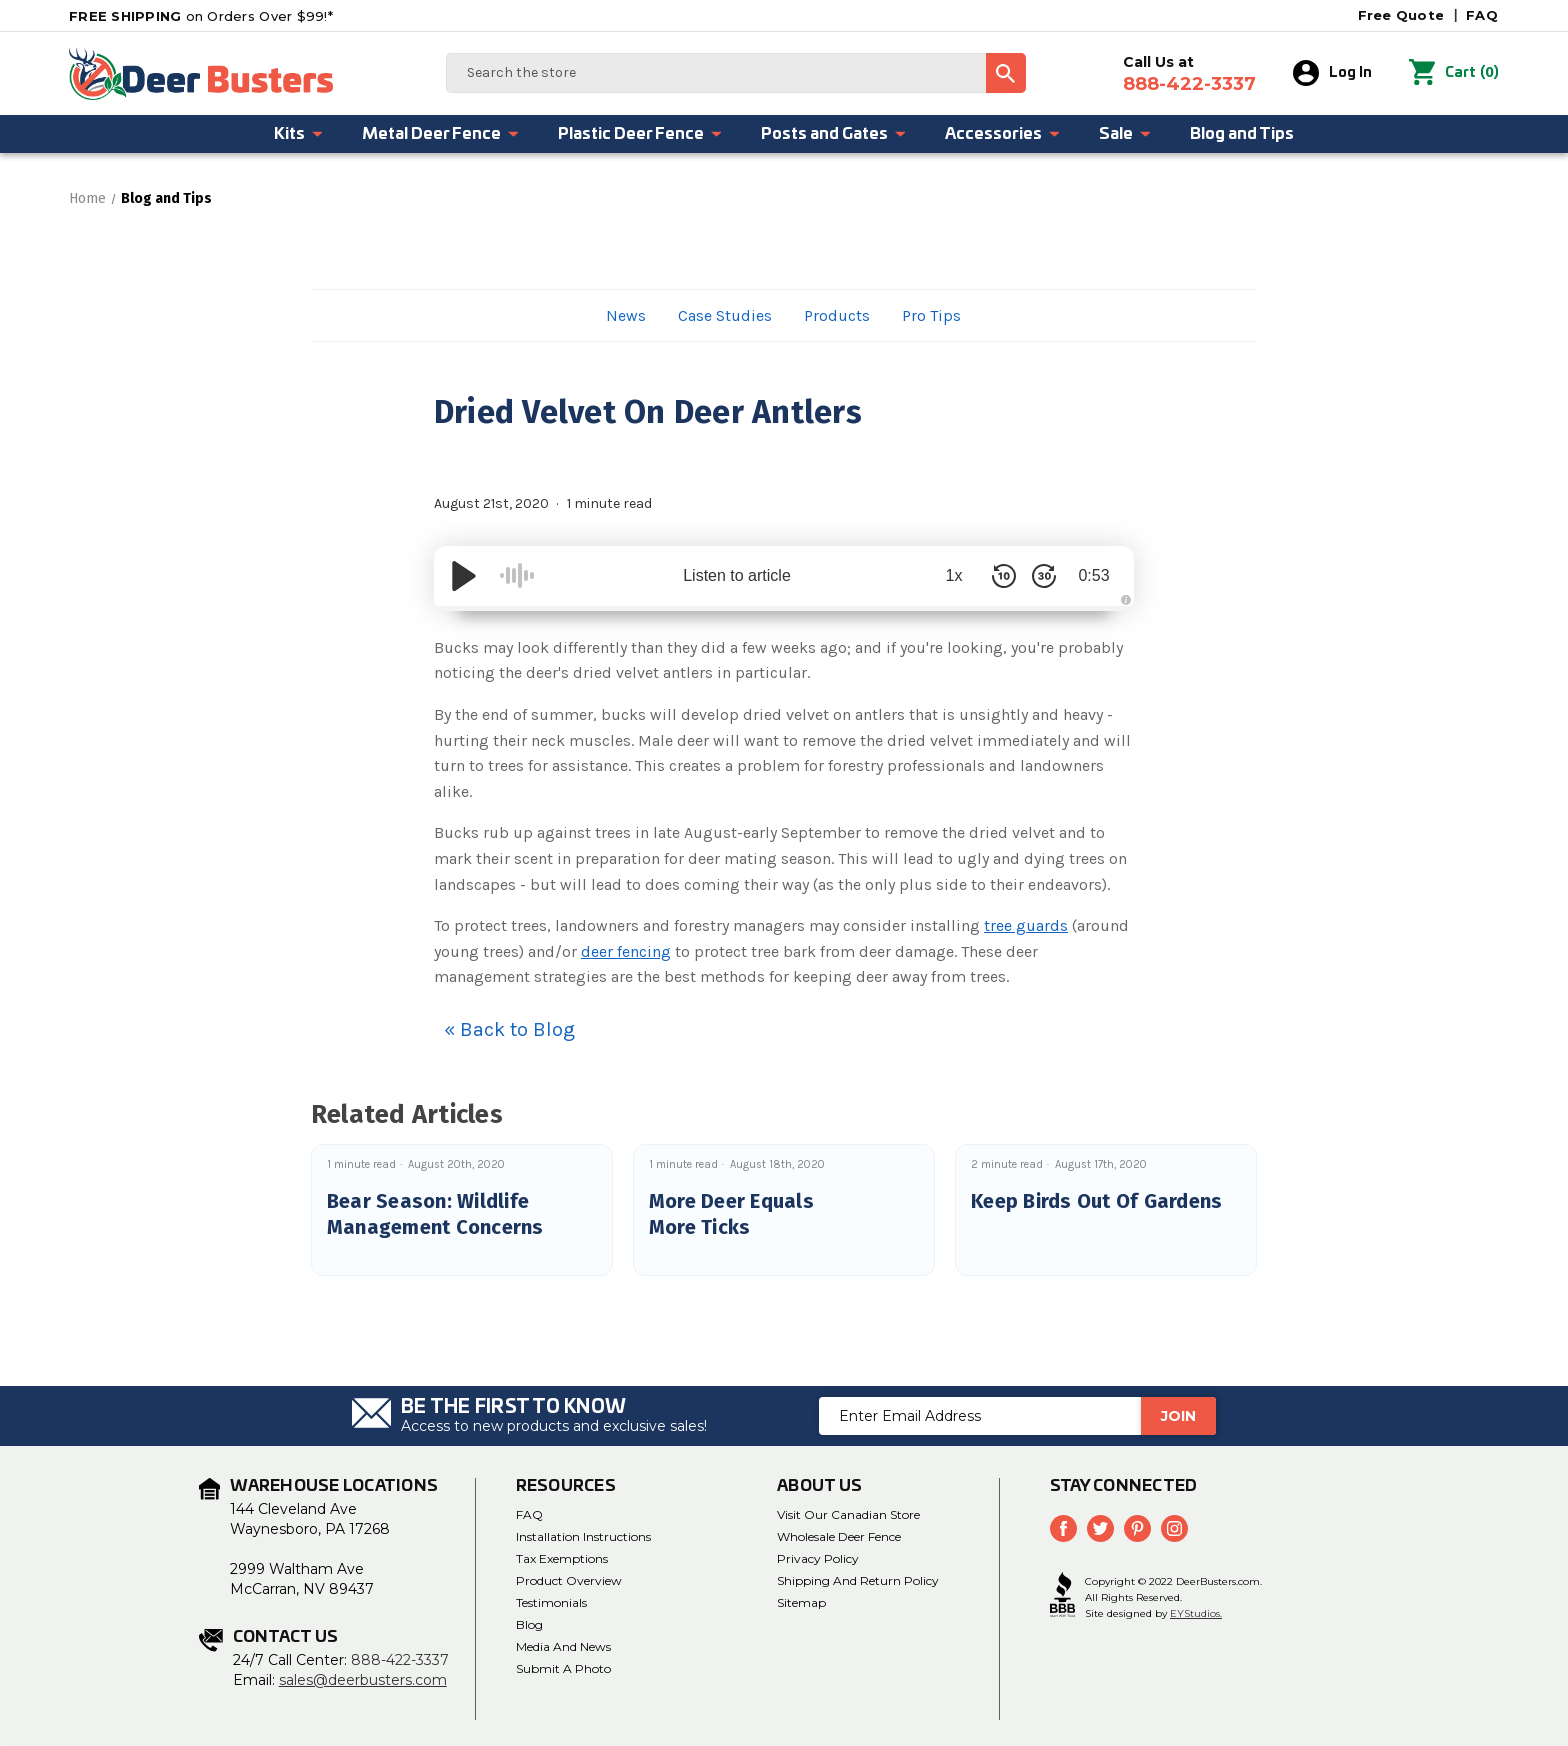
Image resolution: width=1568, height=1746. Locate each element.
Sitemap (801, 1602)
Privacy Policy (818, 1558)
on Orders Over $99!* (201, 16)
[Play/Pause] (464, 576)
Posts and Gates (834, 134)
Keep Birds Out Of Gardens (1096, 1201)
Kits (299, 134)
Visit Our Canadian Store (848, 1514)
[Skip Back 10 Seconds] (1004, 576)
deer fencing (626, 951)
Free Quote (1401, 15)
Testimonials (551, 1602)
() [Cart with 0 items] (1454, 73)
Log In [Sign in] (1332, 73)
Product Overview (569, 1580)
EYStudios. (1196, 1613)
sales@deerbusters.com (363, 1680)
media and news (563, 1646)
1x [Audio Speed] (954, 575)
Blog (529, 1624)
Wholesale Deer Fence (839, 1536)
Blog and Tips (1242, 134)
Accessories (1003, 134)
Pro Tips (931, 315)
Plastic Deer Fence (640, 134)
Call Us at (1189, 74)
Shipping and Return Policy (858, 1580)
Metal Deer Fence (441, 134)
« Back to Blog (509, 1029)
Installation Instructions (583, 1536)
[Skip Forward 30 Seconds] (1044, 576)
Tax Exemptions (562, 1558)
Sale (1125, 134)
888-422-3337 (400, 1660)
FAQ (1482, 15)
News (626, 315)
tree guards (1026, 925)
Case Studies (725, 315)
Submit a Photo (563, 1668)
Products (837, 315)
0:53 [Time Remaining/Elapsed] (1093, 575)
